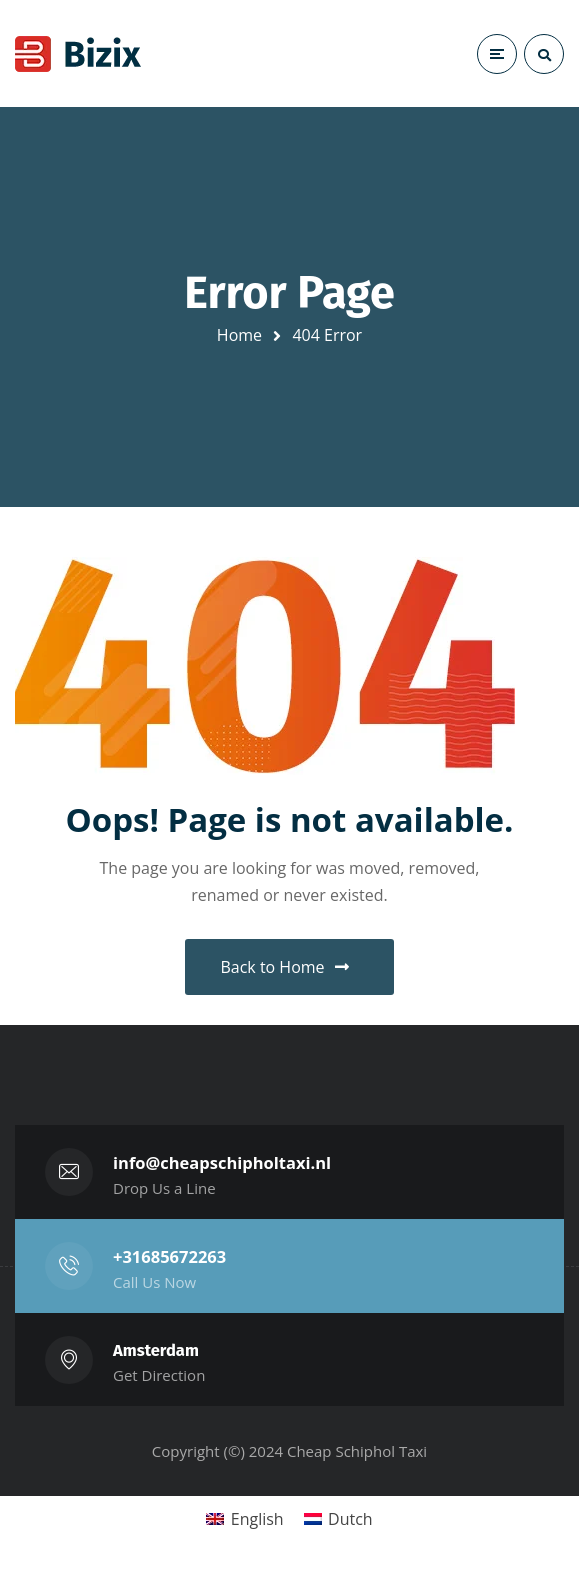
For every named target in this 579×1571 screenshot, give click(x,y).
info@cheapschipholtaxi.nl (222, 1162)
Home (239, 335)
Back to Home (284, 967)
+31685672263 (169, 1256)
